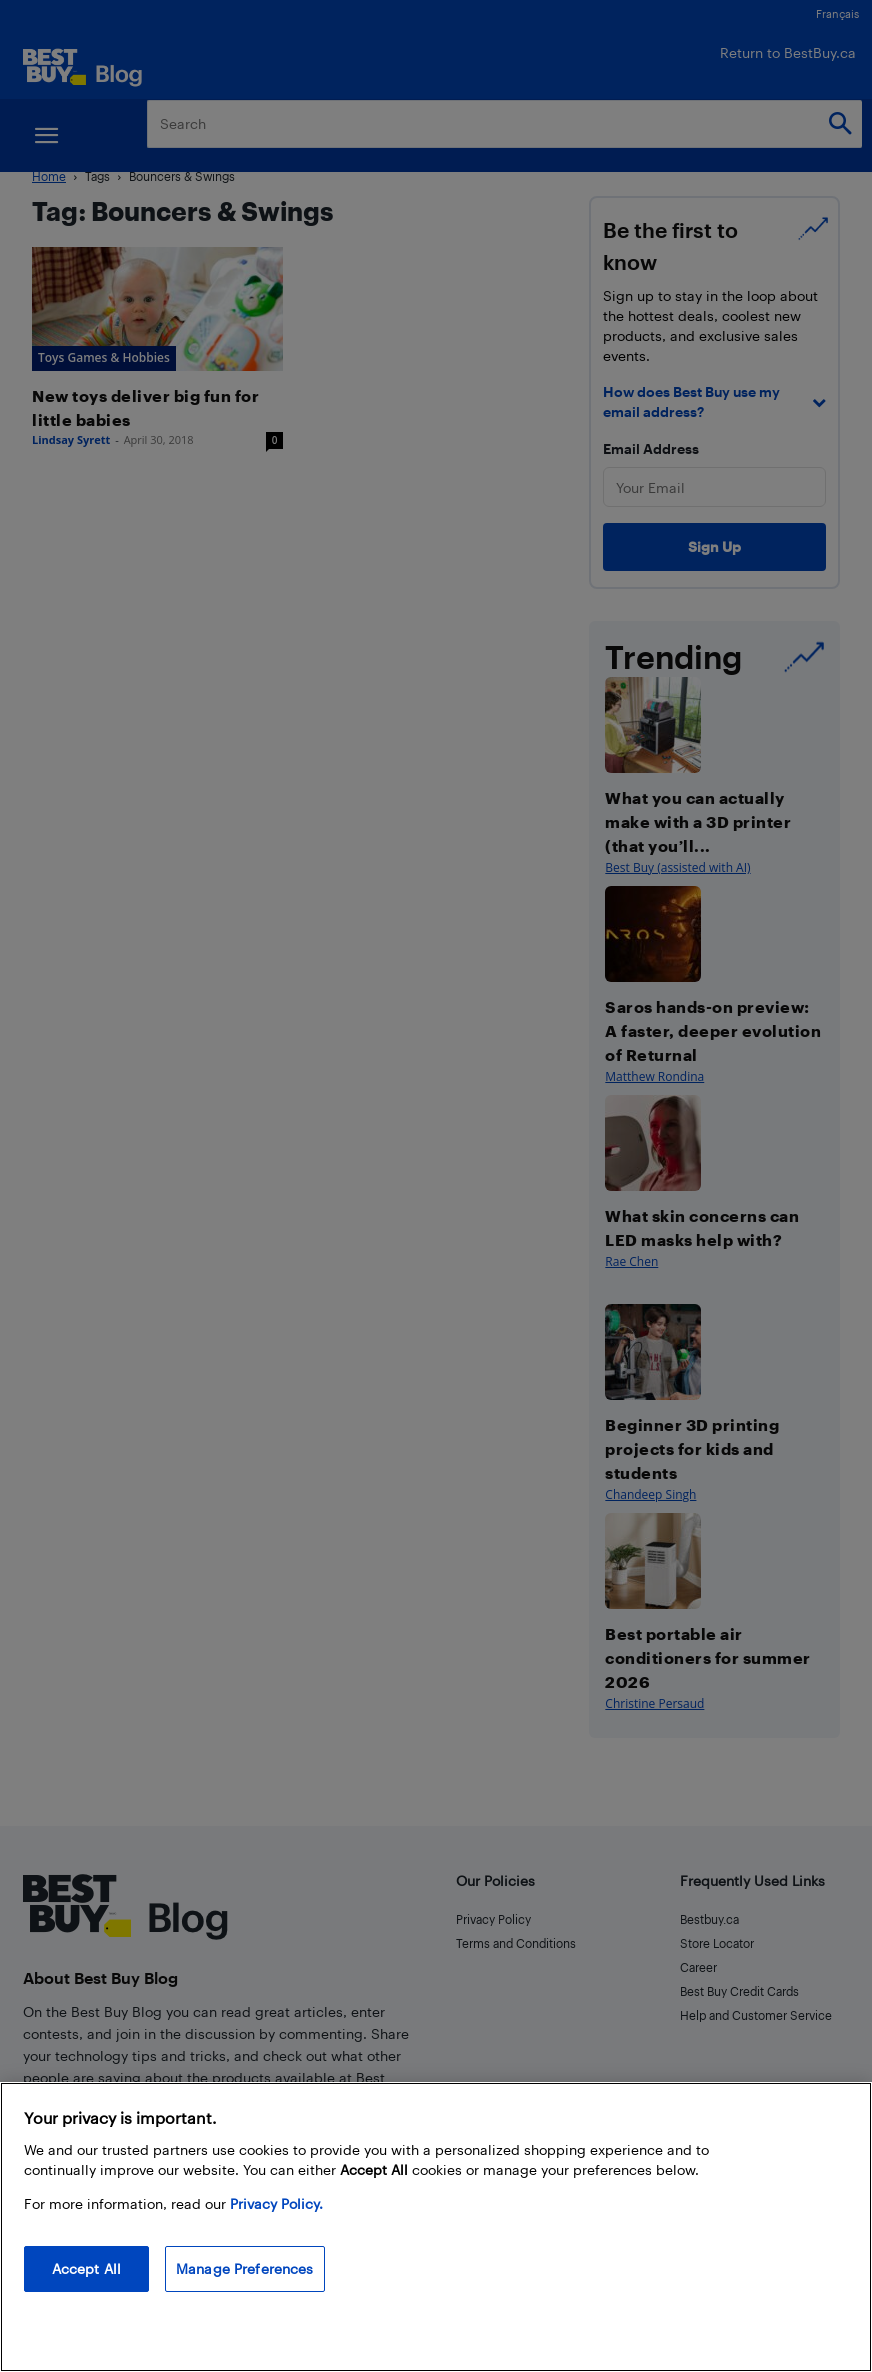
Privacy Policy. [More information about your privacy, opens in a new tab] (276, 2203)
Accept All (86, 2268)
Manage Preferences (245, 2268)
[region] (436, 2227)
